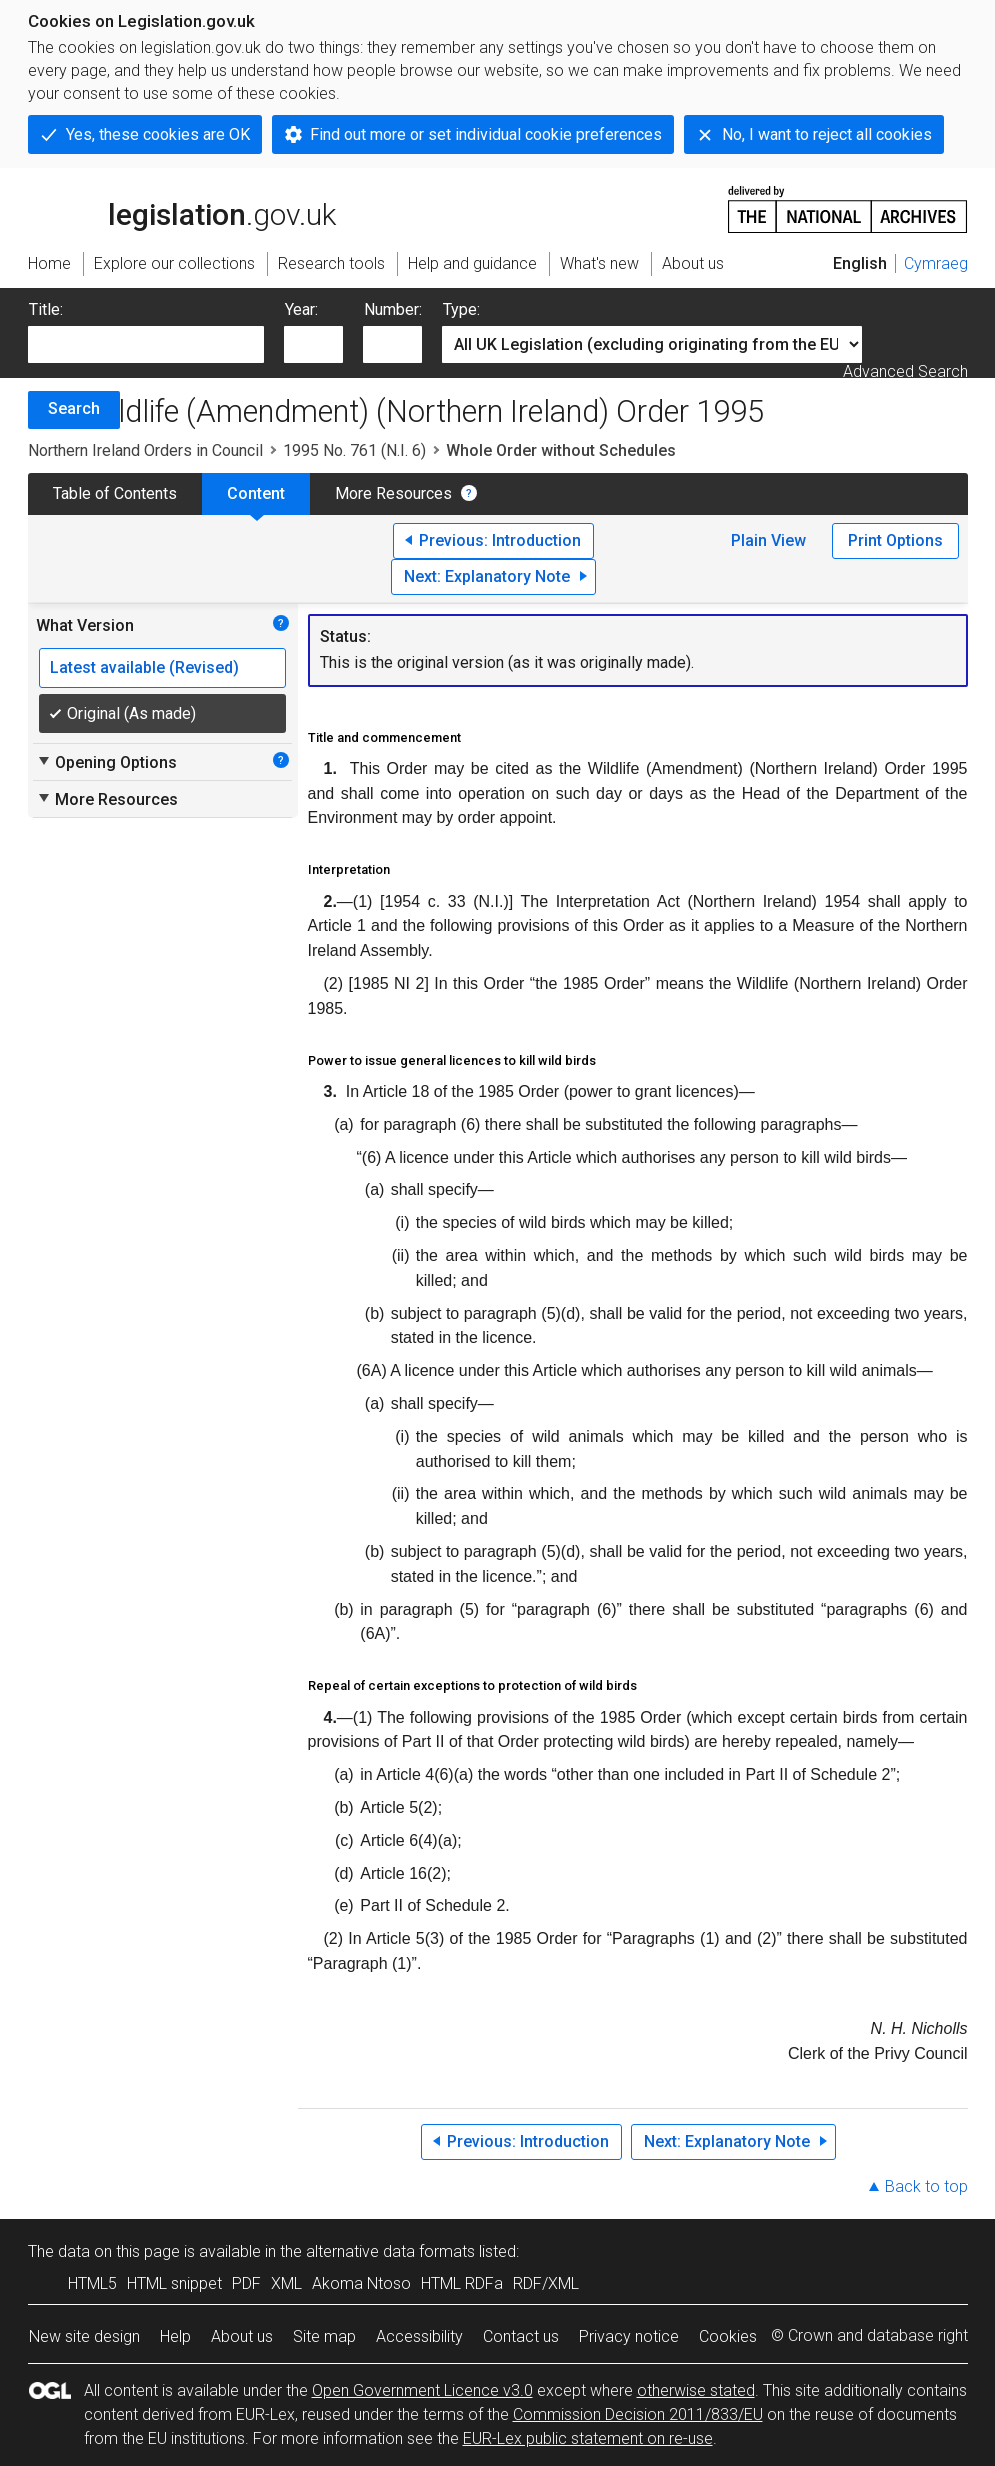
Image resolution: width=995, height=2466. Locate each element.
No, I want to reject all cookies (827, 134)
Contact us (521, 2336)
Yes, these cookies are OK (158, 134)
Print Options (895, 540)
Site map (324, 2336)
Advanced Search (905, 371)
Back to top (926, 2186)
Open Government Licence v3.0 (422, 2390)
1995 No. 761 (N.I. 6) (354, 450)
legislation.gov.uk (182, 208)
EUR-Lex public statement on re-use (588, 2438)
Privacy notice (629, 2336)
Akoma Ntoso (361, 2283)
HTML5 (92, 2283)
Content (256, 493)
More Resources (393, 493)
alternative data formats (390, 2251)
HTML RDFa (462, 2283)
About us (242, 2336)
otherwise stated (696, 2390)
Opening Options (106, 762)
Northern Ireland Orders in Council (145, 450)
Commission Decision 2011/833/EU (638, 2414)
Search (74, 408)
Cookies (728, 2336)
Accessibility (419, 2336)
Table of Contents (115, 493)
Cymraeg (936, 263)
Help (175, 2336)
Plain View (768, 540)
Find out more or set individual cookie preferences (486, 134)
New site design (84, 2336)
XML (286, 2283)
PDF (246, 2283)
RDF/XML (546, 2283)
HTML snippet (174, 2283)
